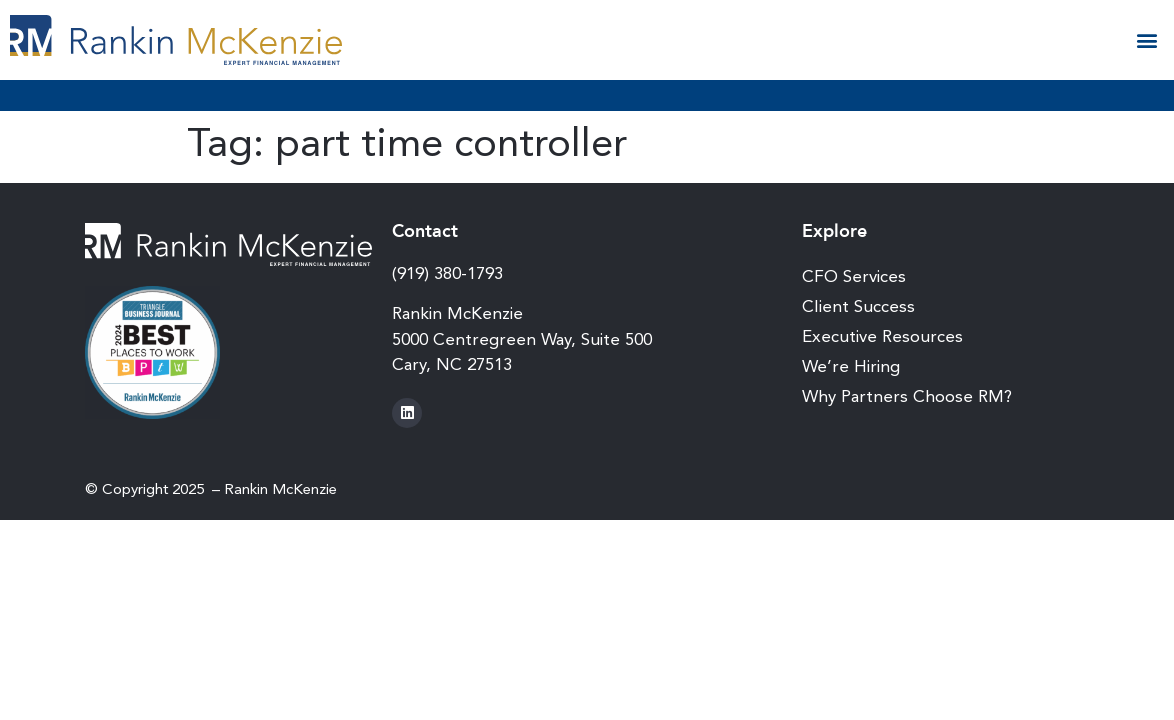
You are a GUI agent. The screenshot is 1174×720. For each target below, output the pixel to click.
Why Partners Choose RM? (907, 396)
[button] (1147, 40)
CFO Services (854, 276)
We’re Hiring (851, 366)
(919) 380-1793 (447, 273)
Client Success (858, 306)
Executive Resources (882, 336)
